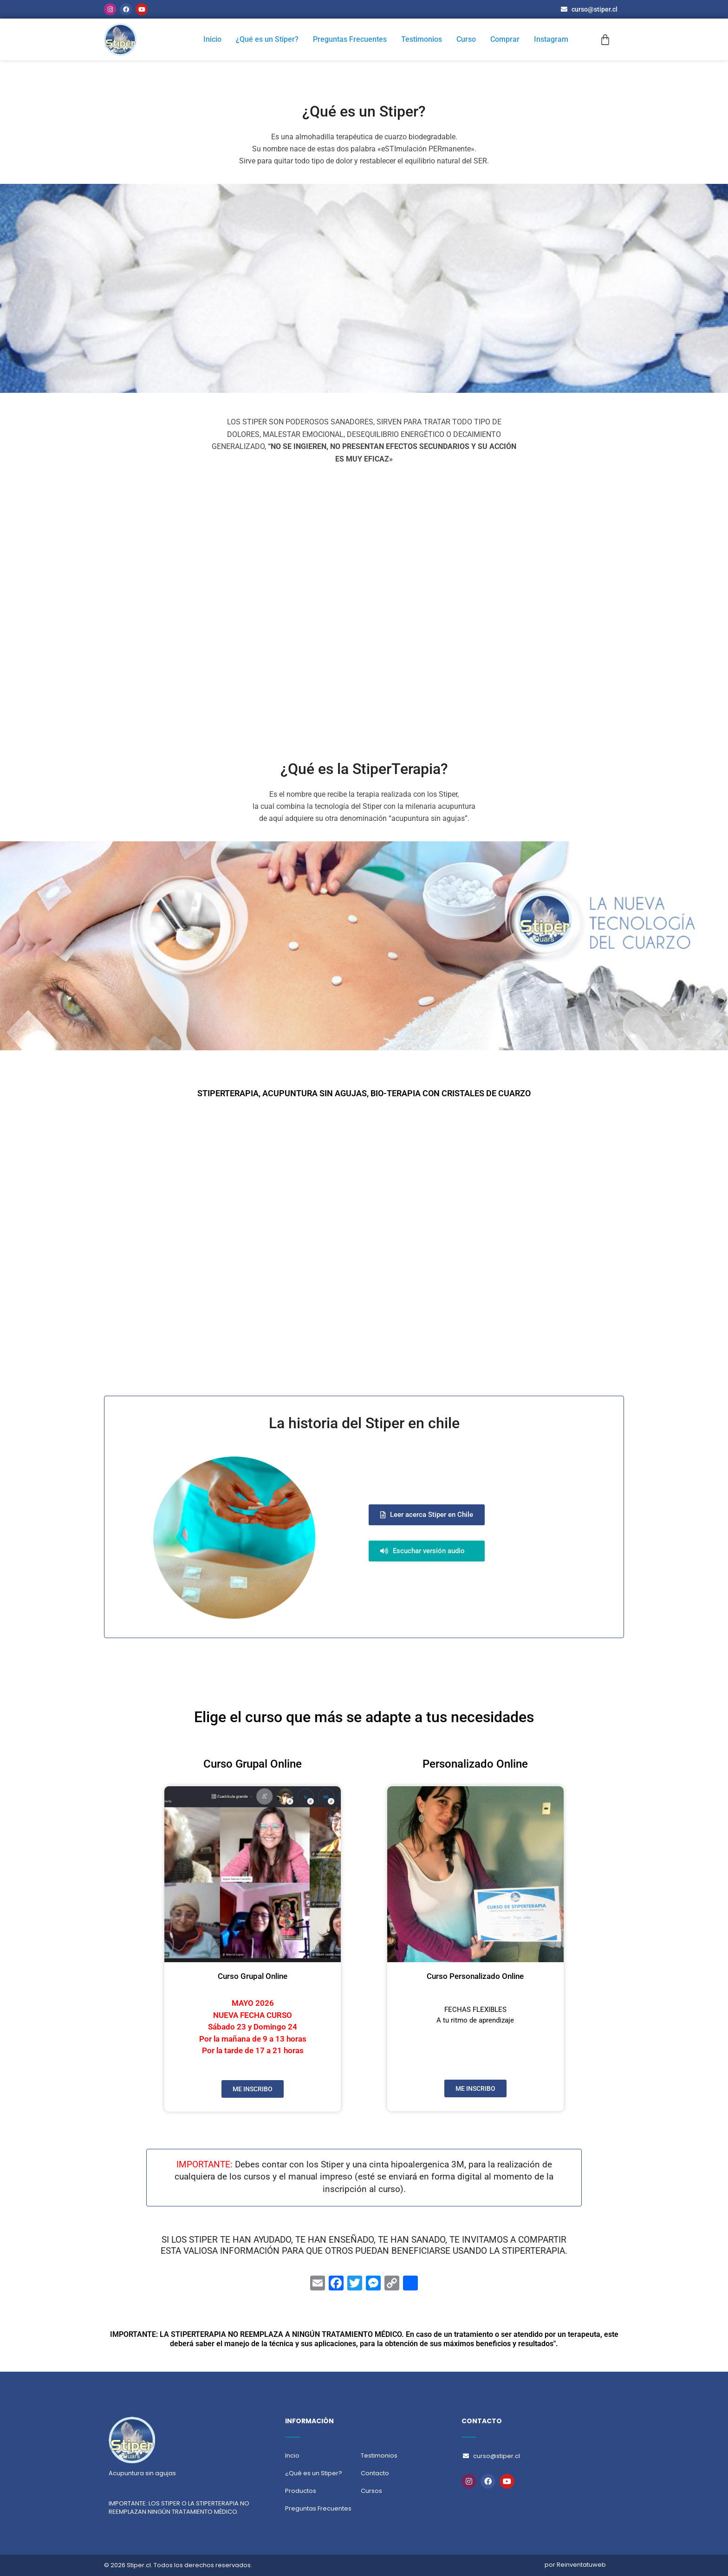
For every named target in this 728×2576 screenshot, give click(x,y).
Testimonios (423, 39)
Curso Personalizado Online (475, 1976)
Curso (467, 39)
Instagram (551, 39)
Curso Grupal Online (252, 1976)
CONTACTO (482, 2421)
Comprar (505, 39)
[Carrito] (605, 39)
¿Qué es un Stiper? (269, 39)
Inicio (215, 39)
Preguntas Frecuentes (352, 39)
